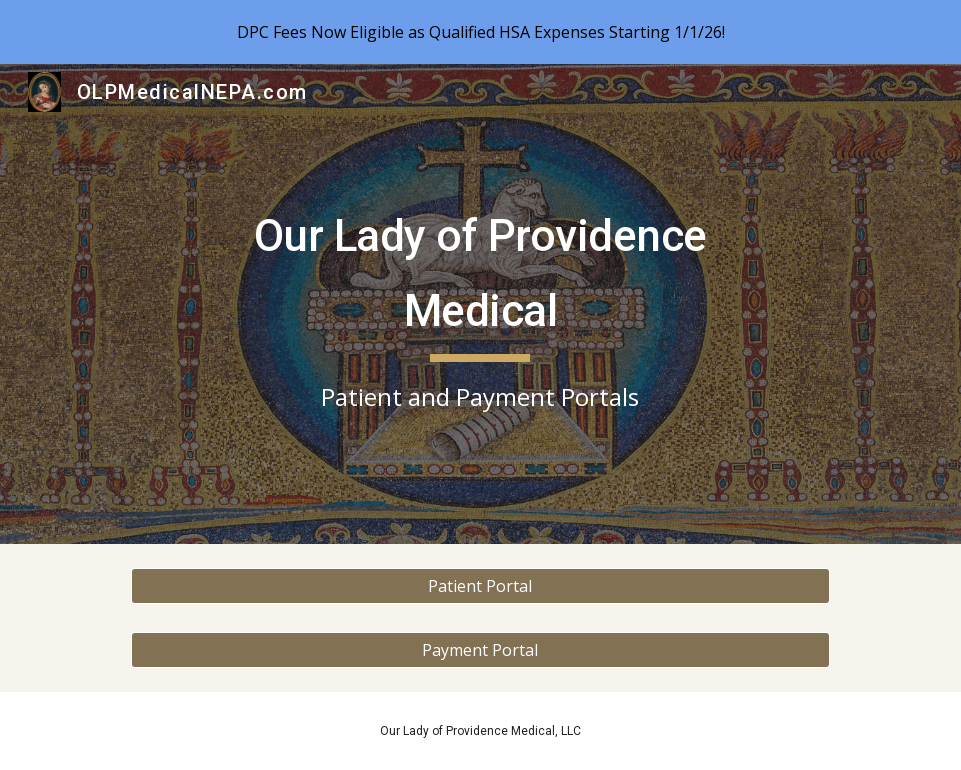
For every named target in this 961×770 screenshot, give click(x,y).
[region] (480, 32)
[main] (480, 304)
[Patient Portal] (480, 586)
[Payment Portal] (480, 650)
